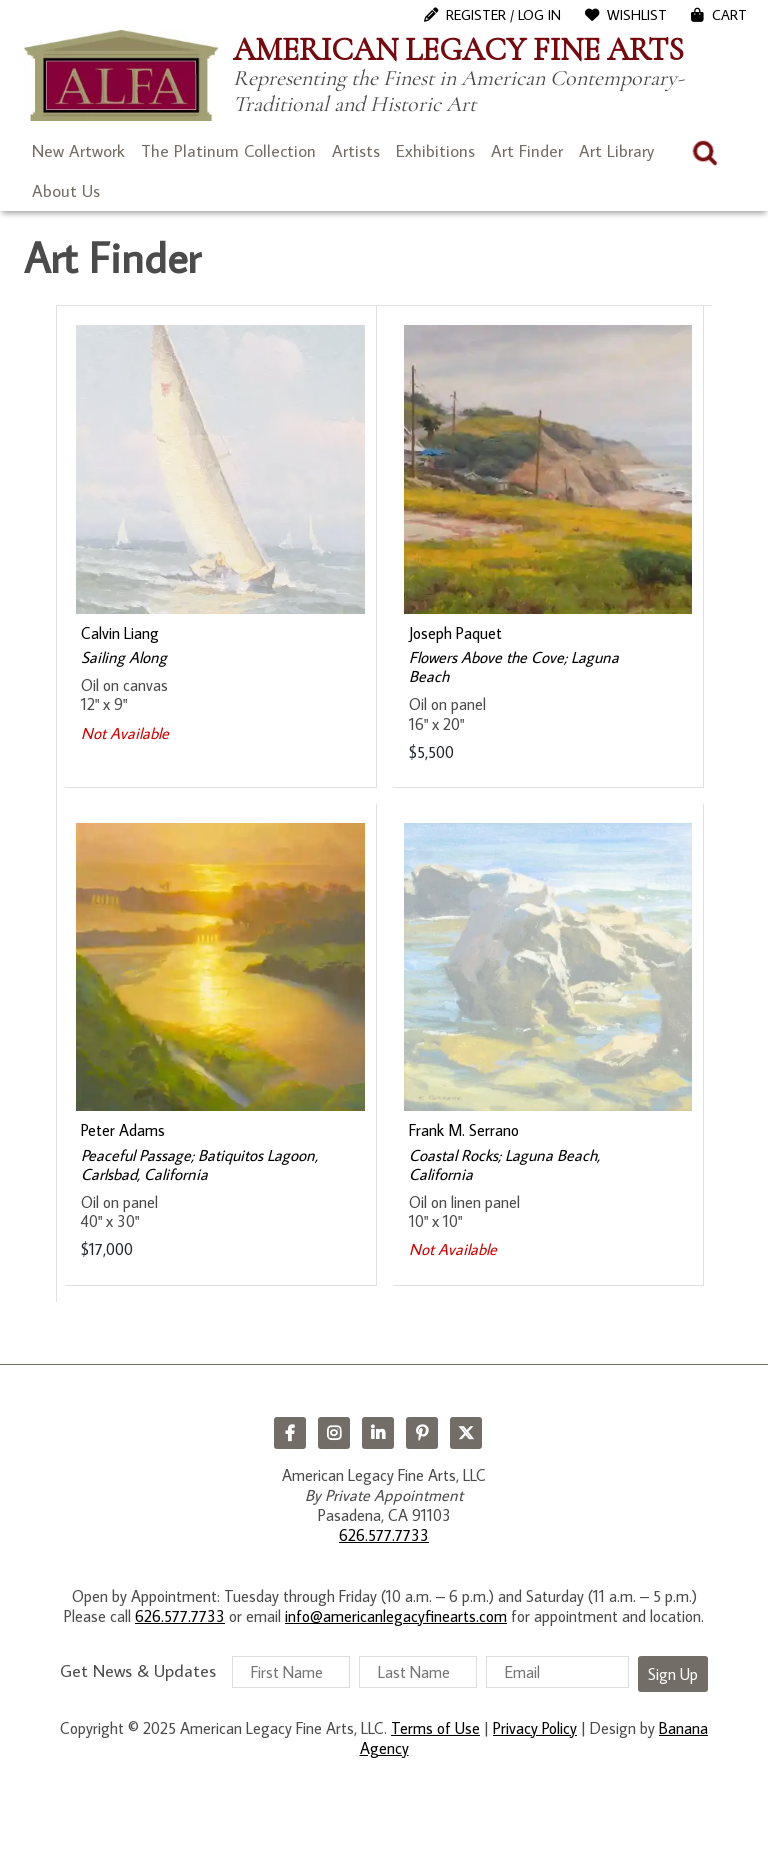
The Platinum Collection (228, 151)
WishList (637, 15)
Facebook (290, 1433)
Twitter (466, 1433)
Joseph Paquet (455, 633)
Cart (729, 15)
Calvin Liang (120, 633)
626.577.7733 (384, 1535)
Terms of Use (435, 1728)
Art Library (616, 151)
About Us (66, 191)
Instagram (334, 1433)
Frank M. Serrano (464, 1130)
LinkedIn (378, 1433)
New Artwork (78, 151)
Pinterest (422, 1433)
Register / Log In (503, 15)
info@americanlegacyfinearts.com (396, 1616)
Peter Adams (123, 1130)
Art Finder (527, 151)
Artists (356, 151)
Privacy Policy (535, 1728)
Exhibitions (435, 151)
